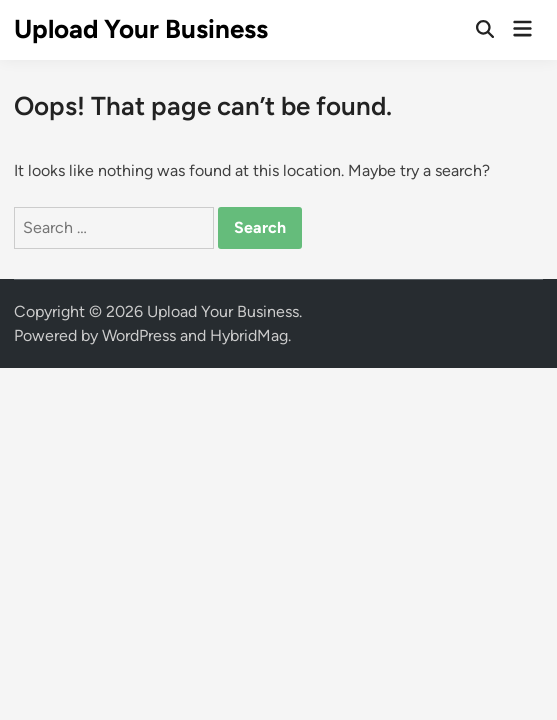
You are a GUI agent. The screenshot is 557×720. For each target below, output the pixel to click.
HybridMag (249, 335)
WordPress (139, 335)
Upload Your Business (141, 29)
